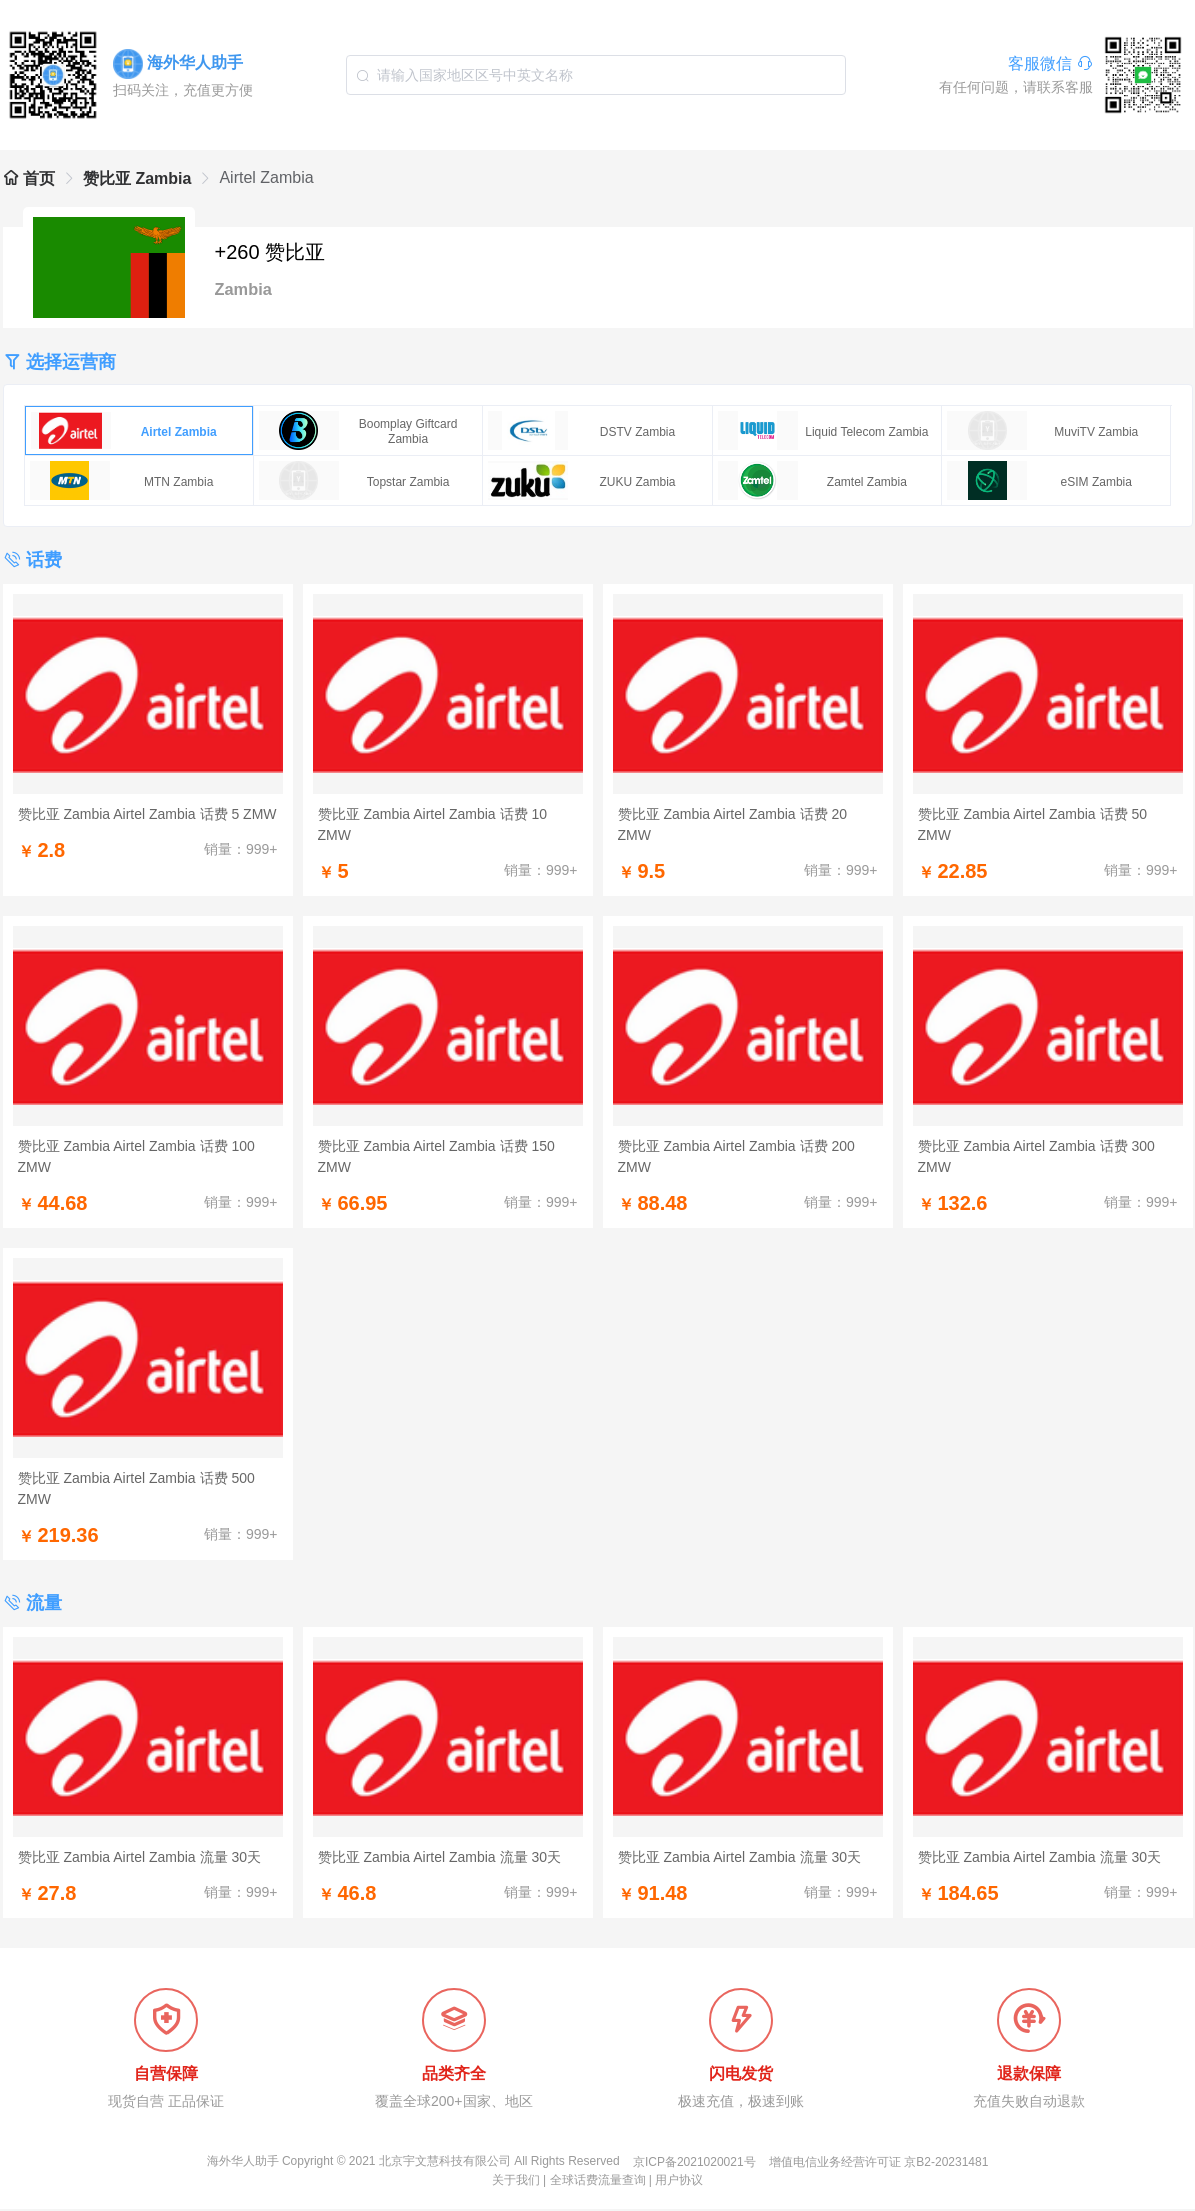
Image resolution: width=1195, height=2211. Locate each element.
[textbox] (596, 75)
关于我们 (516, 2182)
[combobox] (596, 75)
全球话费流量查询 (598, 2182)
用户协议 (679, 2182)
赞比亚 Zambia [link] (137, 178)
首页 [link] (29, 178)
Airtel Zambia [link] (266, 177)
